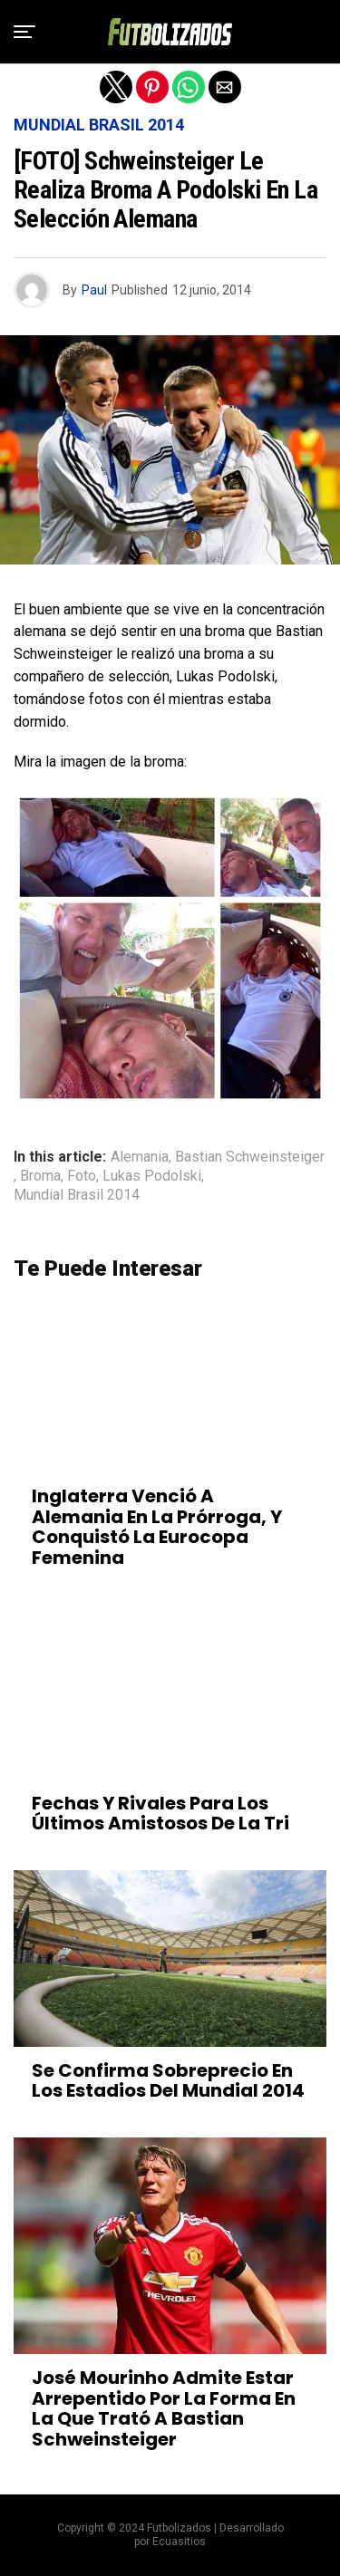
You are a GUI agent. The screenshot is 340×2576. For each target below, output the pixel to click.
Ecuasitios (179, 2541)
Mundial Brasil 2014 (77, 1195)
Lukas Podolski (151, 1176)
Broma (40, 1176)
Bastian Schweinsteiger (250, 1157)
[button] (24, 31)
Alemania (140, 1157)
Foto (81, 1176)
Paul (94, 290)
